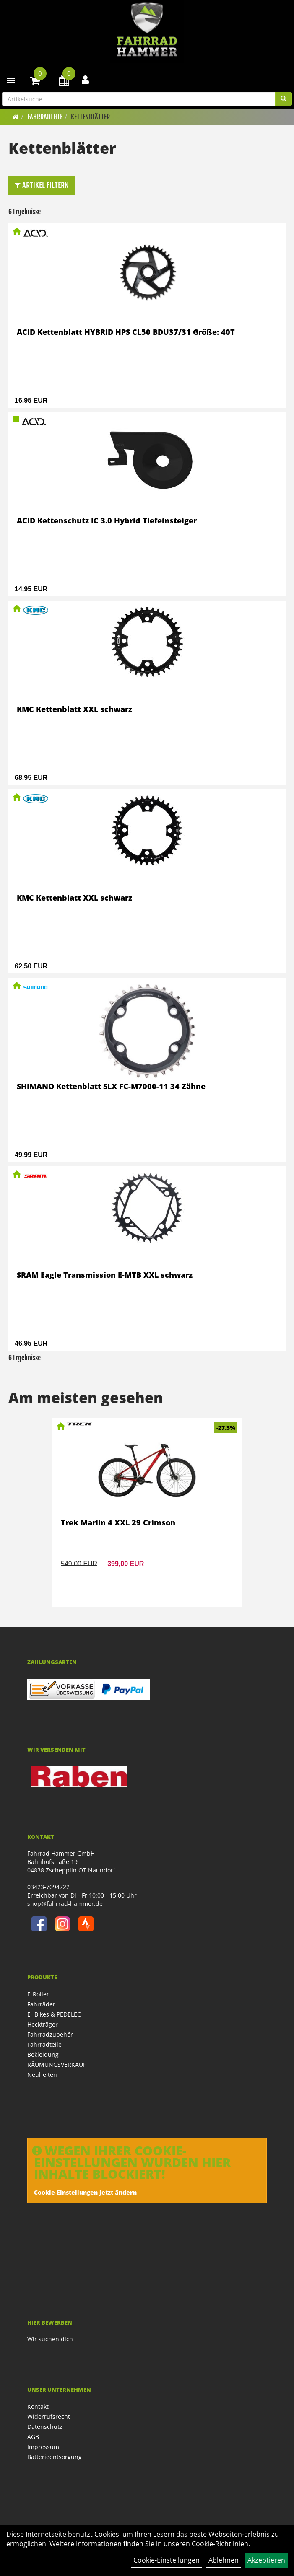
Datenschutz (44, 2427)
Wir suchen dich (50, 2339)
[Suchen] (283, 99)
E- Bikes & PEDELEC (54, 2014)
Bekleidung (43, 2054)
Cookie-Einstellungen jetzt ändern (85, 2192)
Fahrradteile (44, 117)
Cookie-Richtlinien (220, 2543)
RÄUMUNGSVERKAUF (56, 2065)
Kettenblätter (90, 117)
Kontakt (38, 2406)
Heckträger (42, 2024)
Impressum (43, 2447)
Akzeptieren (266, 2560)
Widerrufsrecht (48, 2417)
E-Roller (38, 1994)
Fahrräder (41, 2004)
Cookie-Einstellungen (166, 2560)
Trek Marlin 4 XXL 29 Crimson (118, 1522)
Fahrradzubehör (50, 2034)
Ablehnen (223, 2560)
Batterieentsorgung (54, 2457)
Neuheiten (42, 2075)
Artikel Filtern (42, 185)
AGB (33, 2437)
